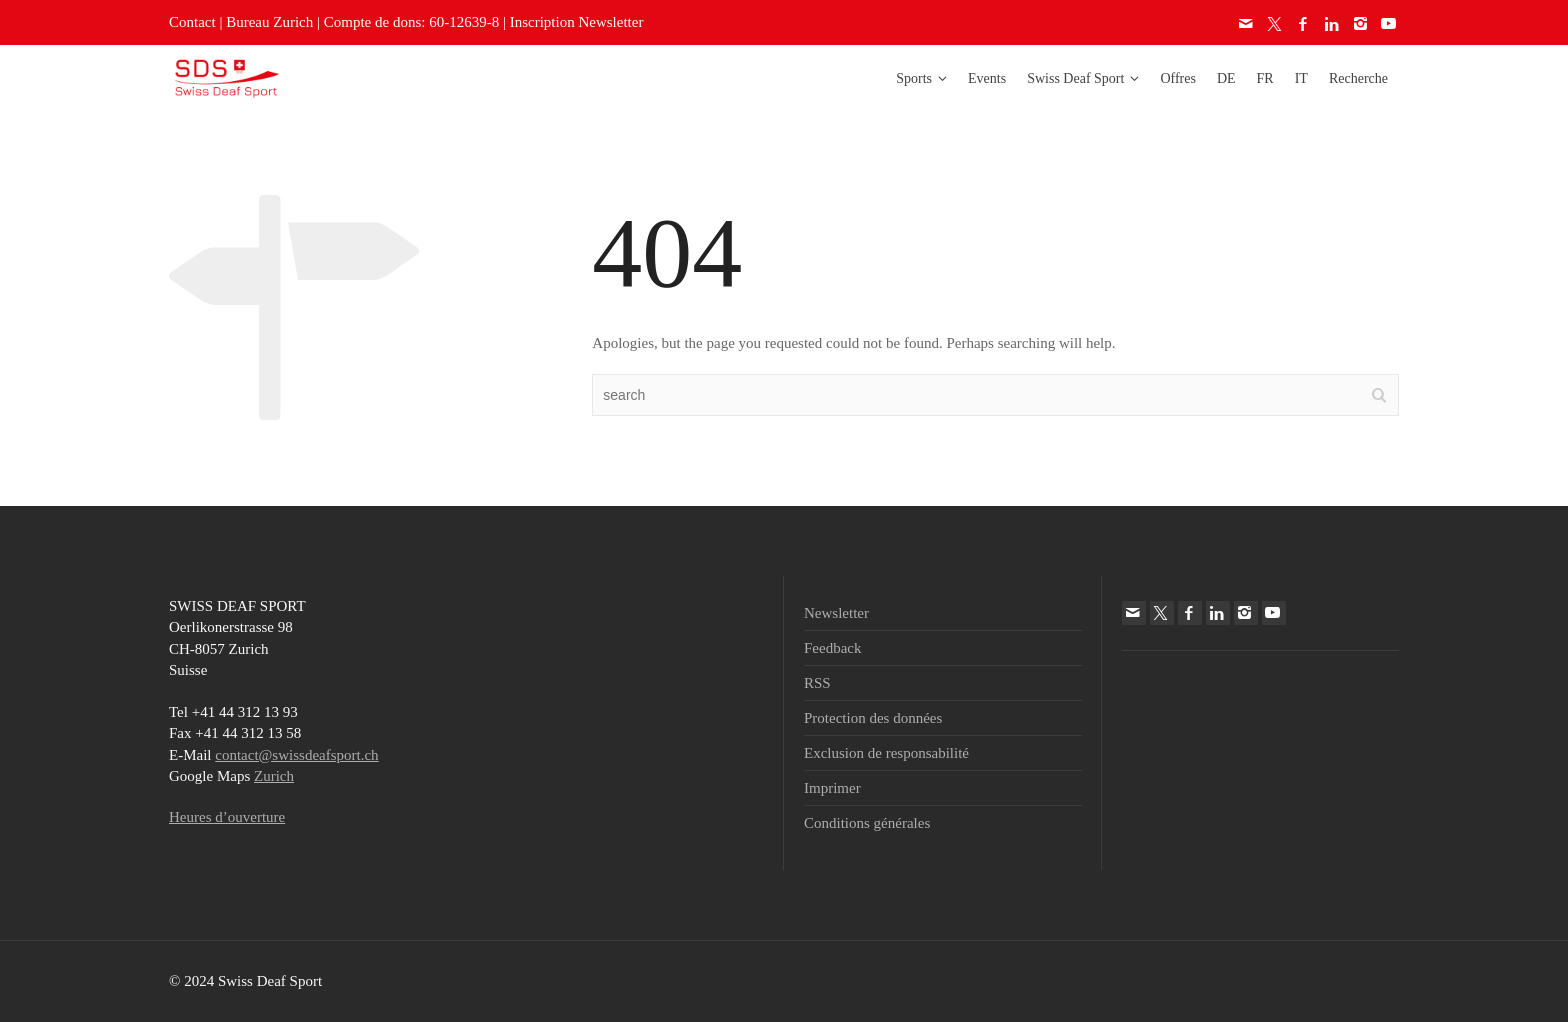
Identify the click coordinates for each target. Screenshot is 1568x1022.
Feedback (832, 648)
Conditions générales (867, 823)
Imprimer (832, 788)
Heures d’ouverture (227, 817)
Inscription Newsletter (577, 22)
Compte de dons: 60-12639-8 (411, 22)
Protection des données (873, 718)
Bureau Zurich (269, 22)
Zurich (274, 776)
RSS (817, 683)
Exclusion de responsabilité (886, 753)
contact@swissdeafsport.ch (296, 755)
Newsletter (836, 613)
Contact (192, 22)
